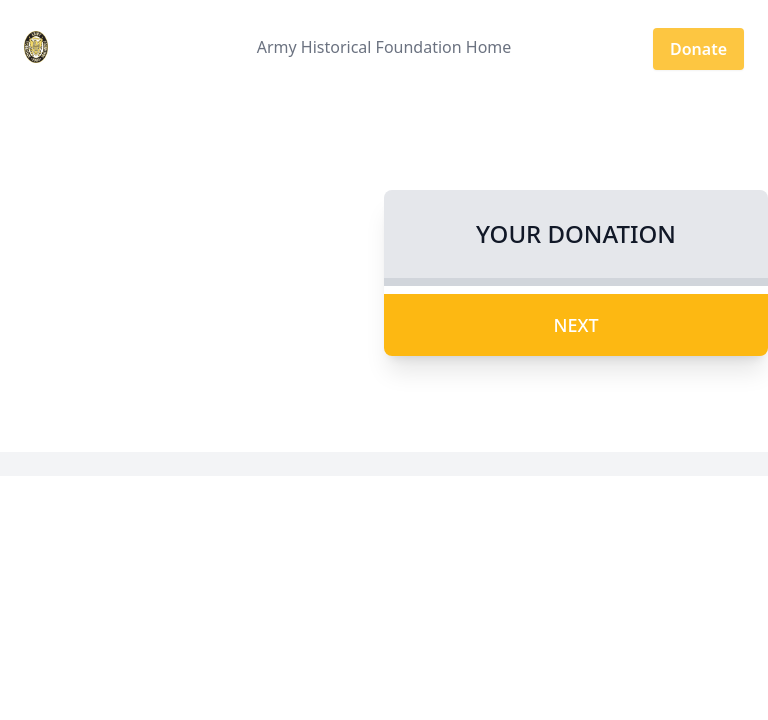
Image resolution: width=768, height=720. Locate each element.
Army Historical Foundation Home (384, 47)
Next (575, 325)
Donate (698, 49)
